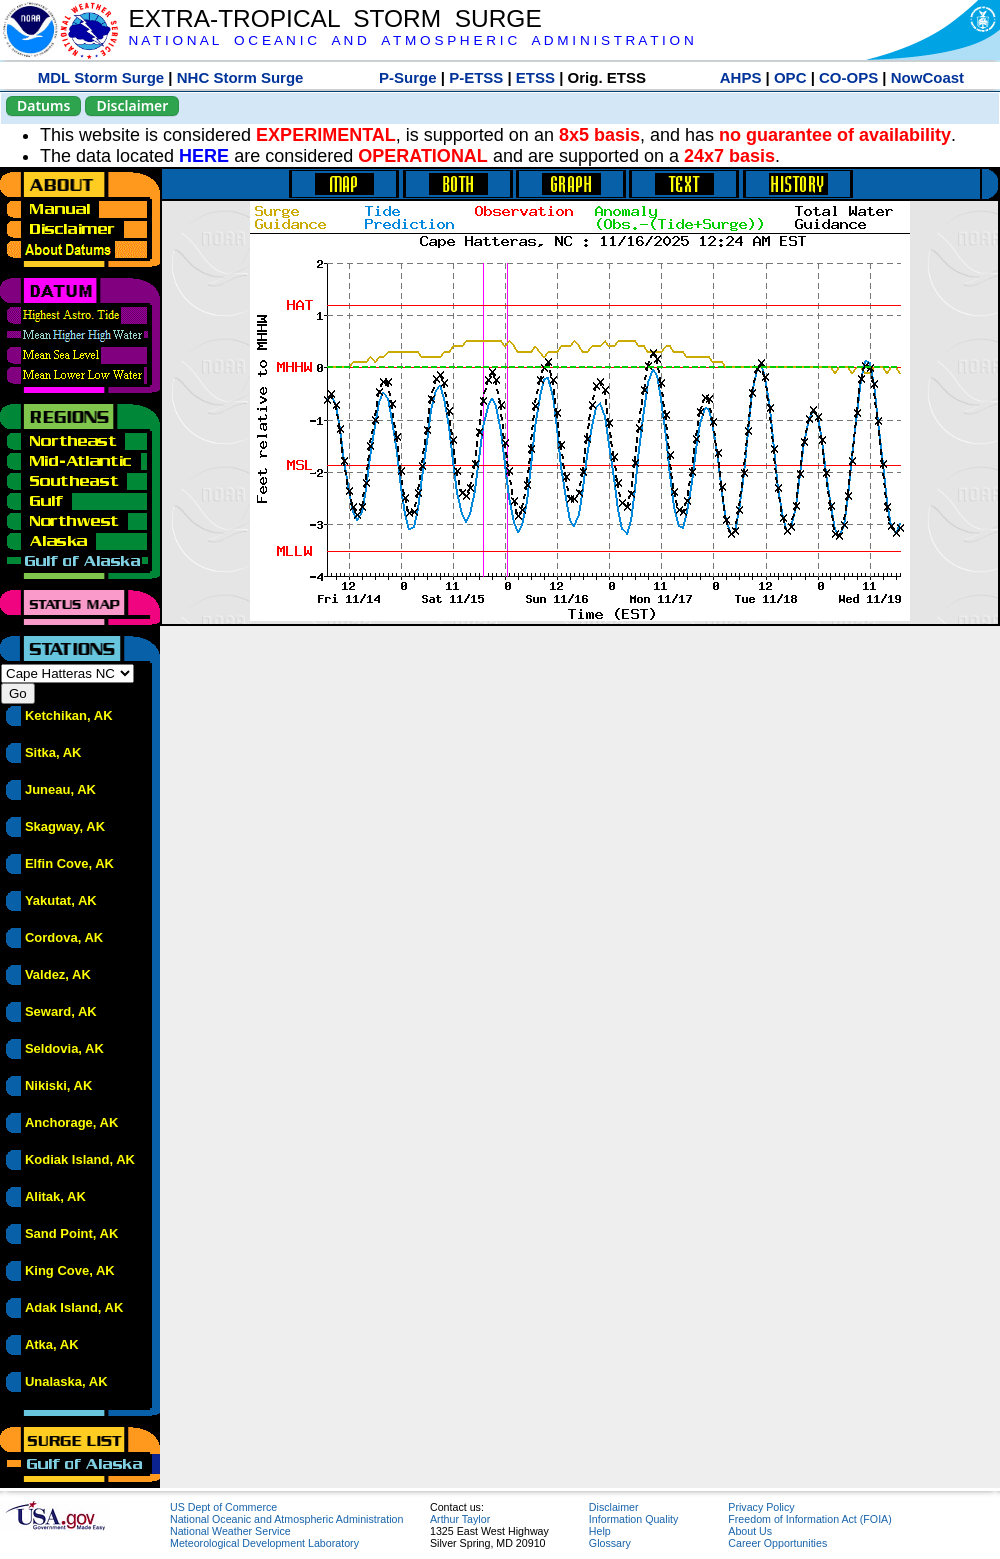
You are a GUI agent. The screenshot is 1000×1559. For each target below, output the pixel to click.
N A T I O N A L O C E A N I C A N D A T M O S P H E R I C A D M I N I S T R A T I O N (410, 40)
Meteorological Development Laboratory (264, 1543)
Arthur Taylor (460, 1519)
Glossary (610, 1543)
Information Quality (633, 1519)
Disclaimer (132, 105)
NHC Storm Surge (240, 77)
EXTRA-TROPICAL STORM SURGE (334, 18)
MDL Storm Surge (101, 77)
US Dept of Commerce (223, 1507)
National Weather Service (230, 1531)
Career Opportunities (777, 1543)
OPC (790, 77)
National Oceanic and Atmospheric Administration (286, 1519)
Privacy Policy (761, 1507)
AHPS (741, 77)
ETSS (535, 77)
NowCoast (927, 77)
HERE (204, 156)
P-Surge (408, 77)
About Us (750, 1531)
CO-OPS (848, 77)
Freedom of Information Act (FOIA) (809, 1519)
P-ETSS (476, 77)
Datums (43, 105)
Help (600, 1531)
